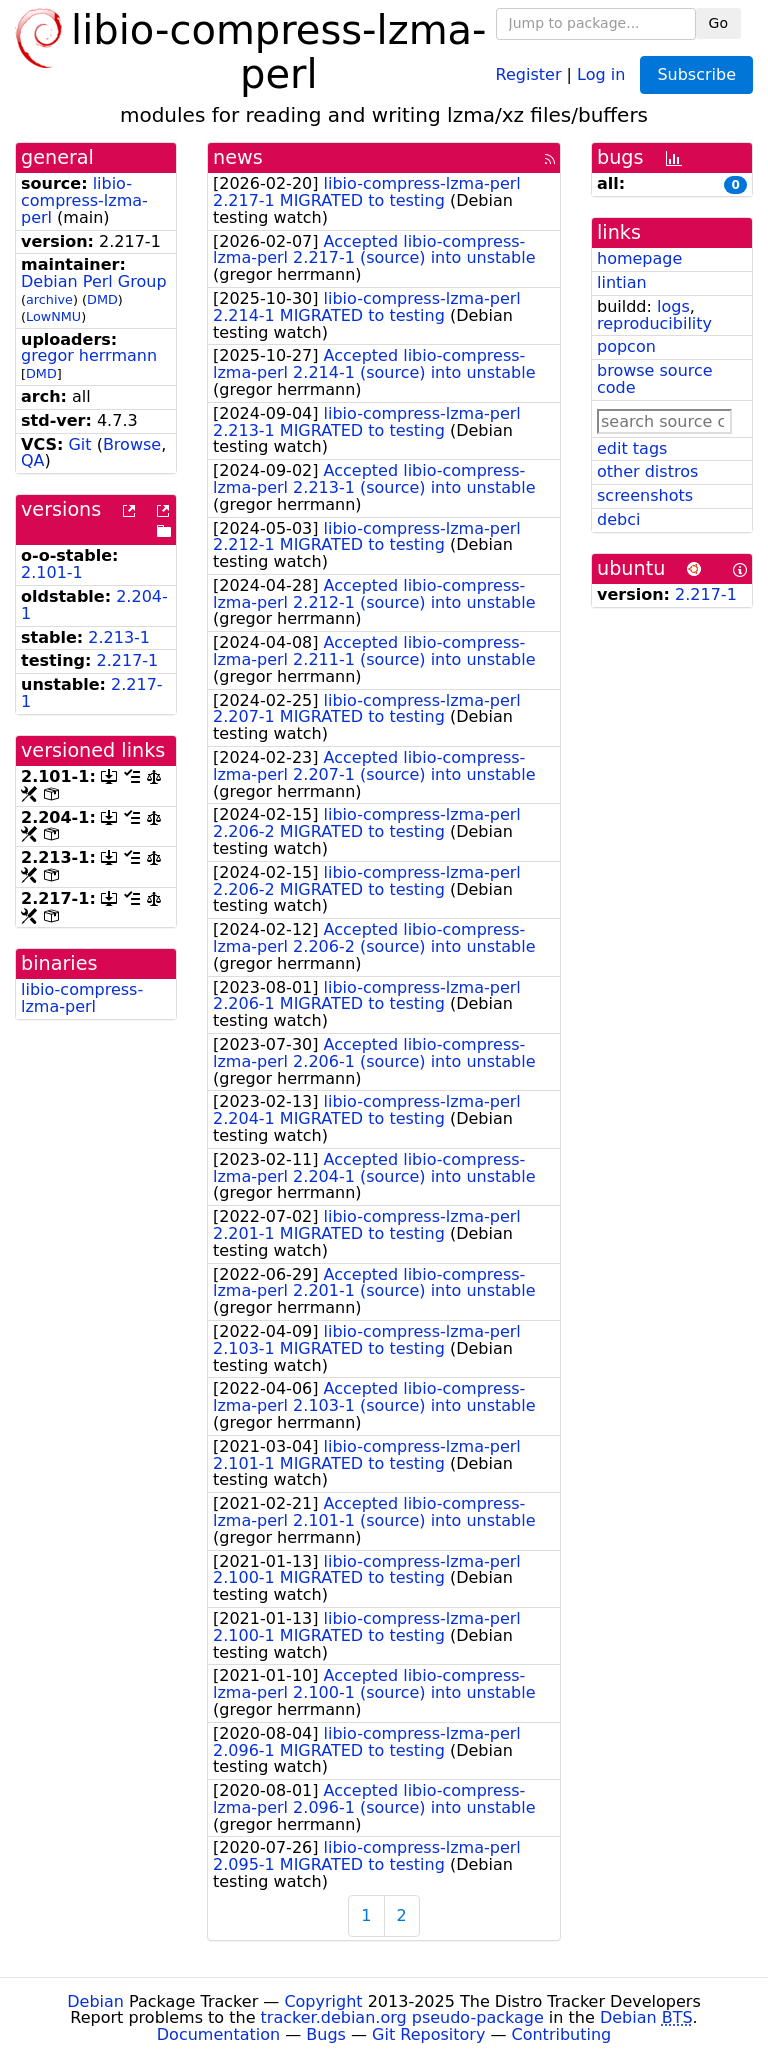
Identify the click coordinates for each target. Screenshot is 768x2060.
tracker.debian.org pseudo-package (402, 2017)
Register (529, 73)
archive (49, 299)
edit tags (632, 448)
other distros (647, 471)
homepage (639, 258)
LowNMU (53, 316)
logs (673, 306)
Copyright (323, 2001)
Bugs (326, 2034)
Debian (95, 2001)
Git (79, 444)
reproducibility (654, 323)
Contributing (562, 2034)
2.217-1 (128, 660)
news (238, 157)
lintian (622, 282)
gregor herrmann (89, 355)
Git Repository (428, 2034)
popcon (626, 346)
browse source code (655, 379)
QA (33, 460)
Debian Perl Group (94, 281)
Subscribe (696, 74)
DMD (102, 299)
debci (618, 519)
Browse (132, 444)
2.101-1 (52, 572)
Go (718, 23)
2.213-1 (119, 637)
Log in (601, 73)
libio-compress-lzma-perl (84, 200)
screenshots (645, 495)
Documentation (218, 2034)
